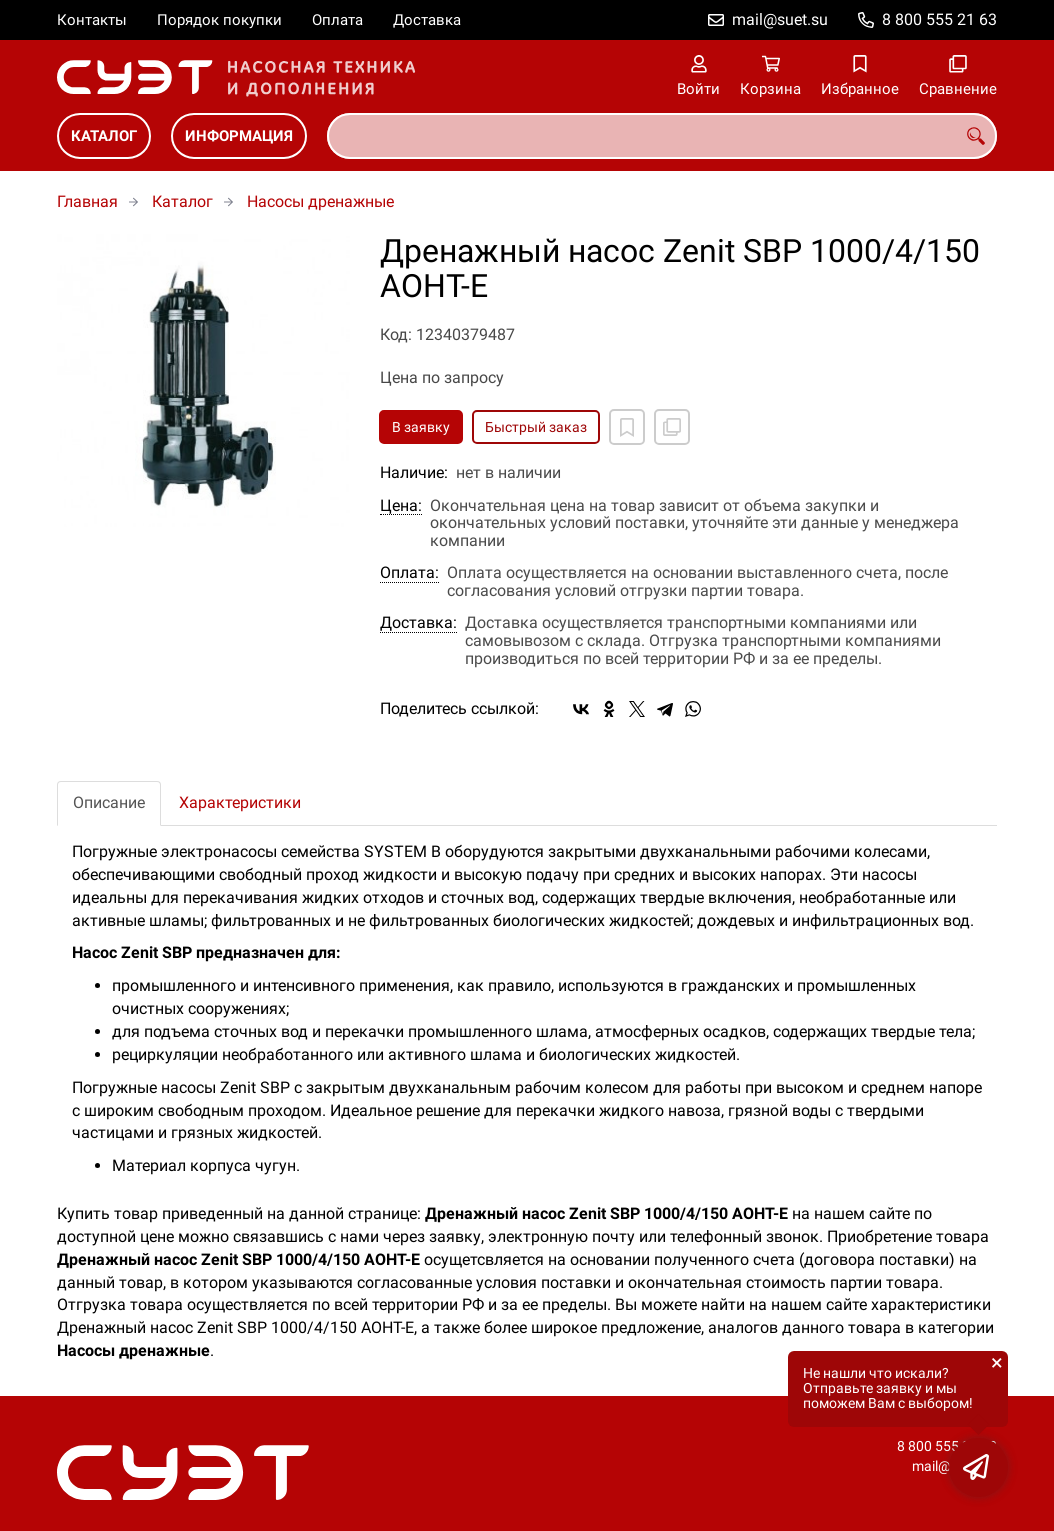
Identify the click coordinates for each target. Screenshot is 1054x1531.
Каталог (104, 136)
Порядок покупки (219, 20)
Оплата (337, 20)
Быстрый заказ (536, 427)
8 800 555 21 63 (939, 19)
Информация (239, 136)
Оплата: (409, 573)
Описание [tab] (109, 802)
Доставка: (418, 623)
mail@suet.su (780, 19)
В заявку (421, 427)
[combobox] (662, 136)
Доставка (427, 20)
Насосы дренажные (320, 201)
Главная (87, 201)
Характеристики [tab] (240, 802)
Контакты (92, 20)
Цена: (401, 506)
